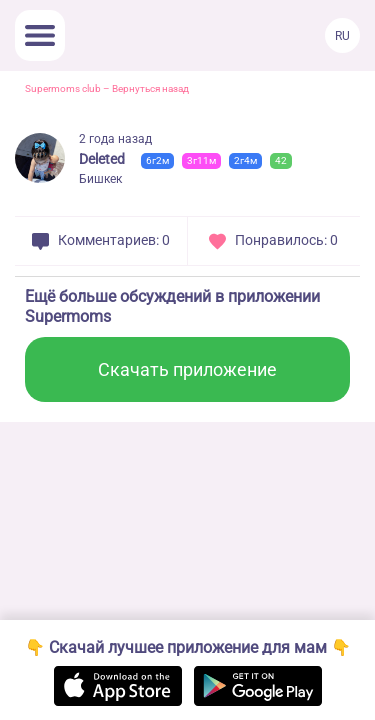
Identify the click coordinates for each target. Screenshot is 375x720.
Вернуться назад (150, 88)
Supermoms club (63, 88)
